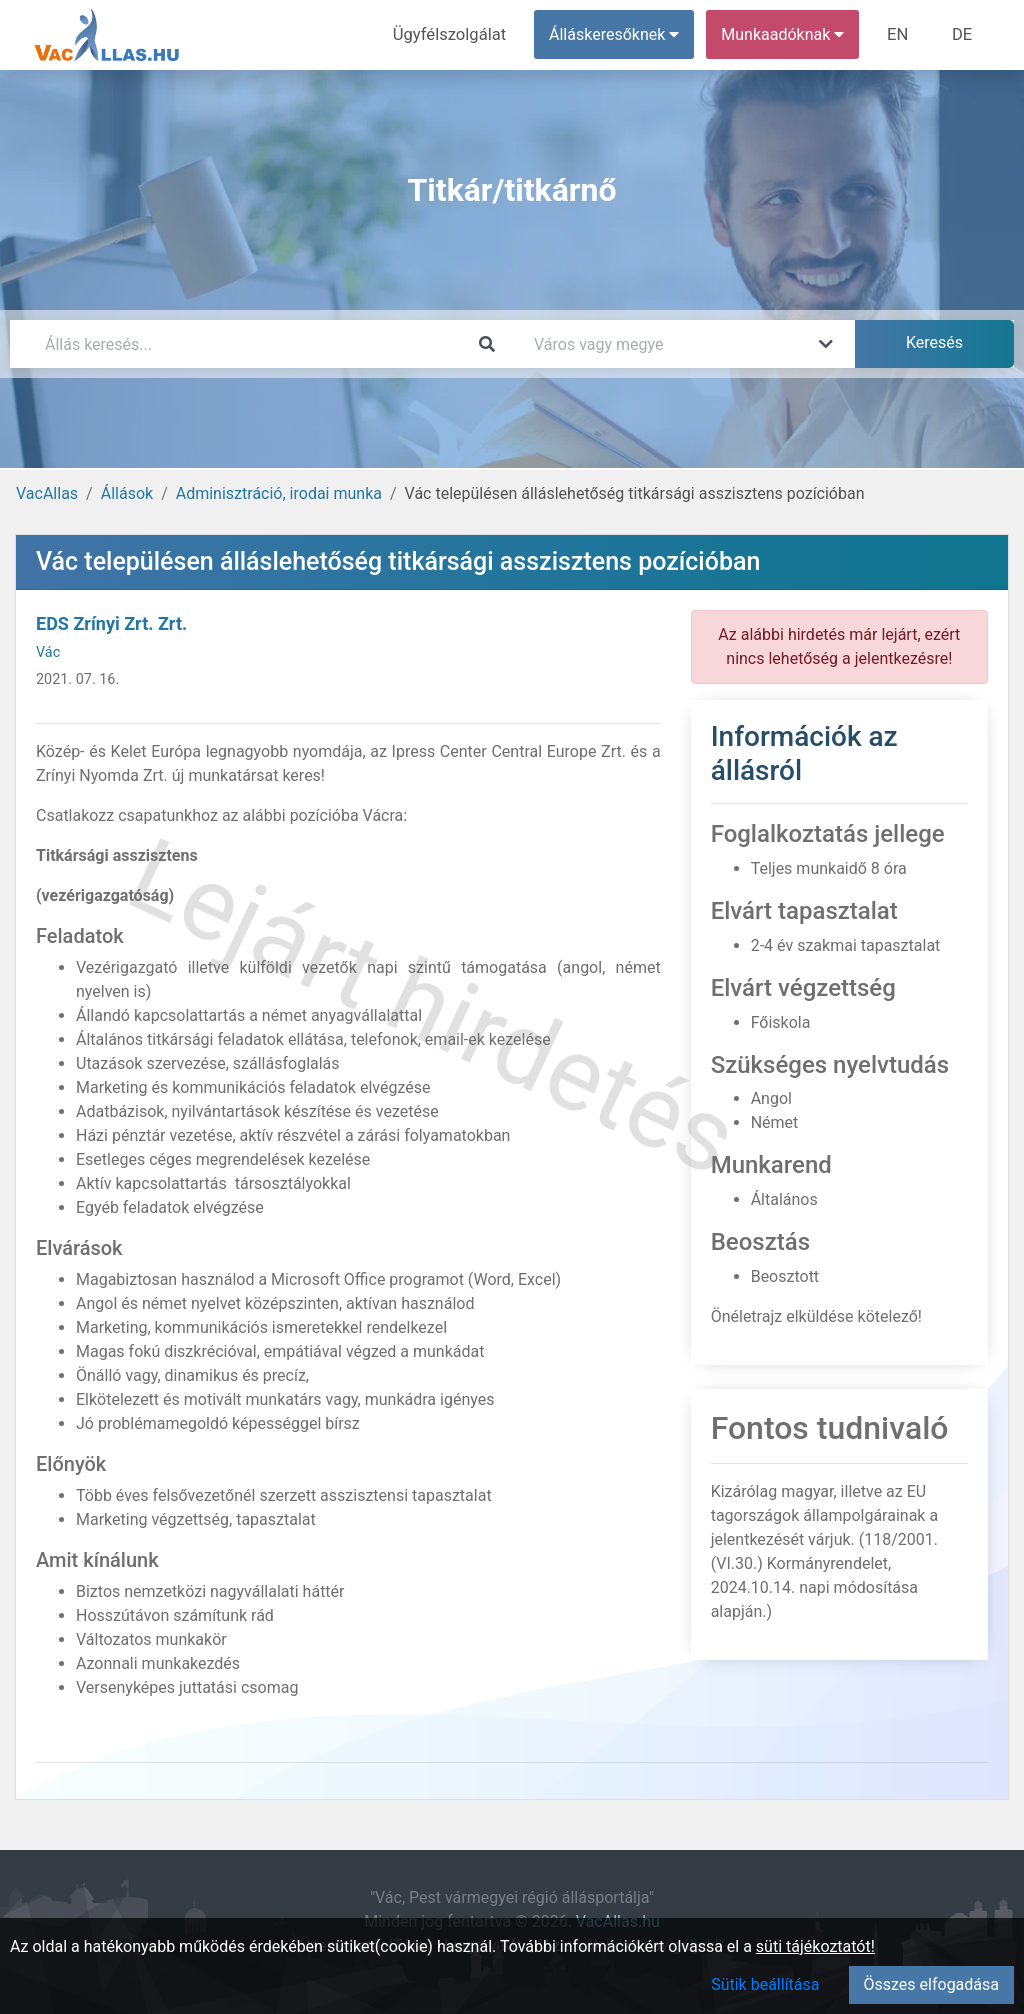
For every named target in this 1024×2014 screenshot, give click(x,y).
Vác (48, 652)
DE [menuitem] (963, 34)
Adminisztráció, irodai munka (279, 493)
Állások (127, 493)
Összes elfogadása (931, 1984)
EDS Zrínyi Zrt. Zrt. (111, 623)
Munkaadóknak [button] (787, 34)
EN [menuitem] (901, 34)
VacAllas (47, 493)
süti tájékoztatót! (815, 1946)
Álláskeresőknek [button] (619, 34)
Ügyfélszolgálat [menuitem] (456, 34)
